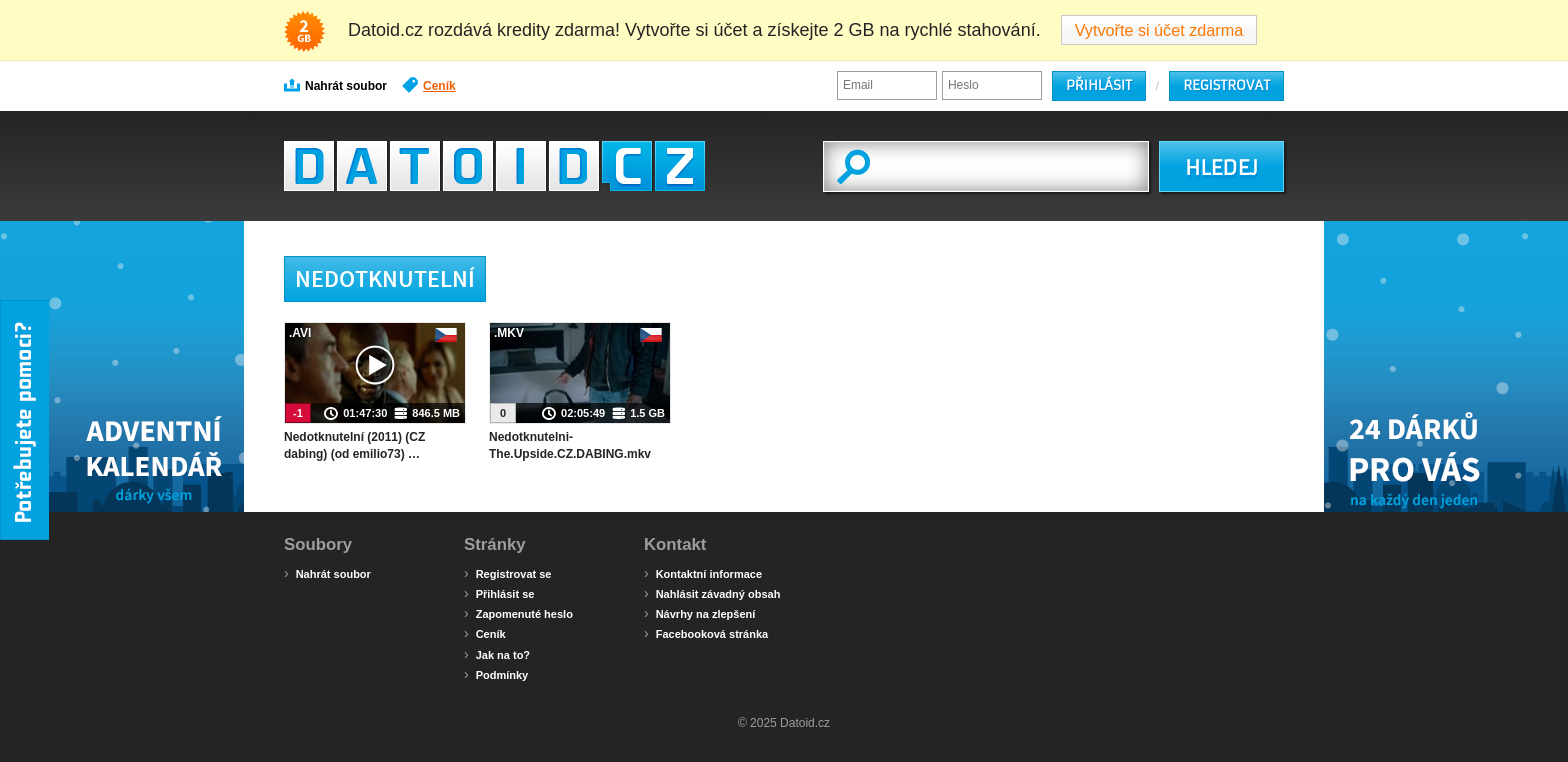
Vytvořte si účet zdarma (1159, 30)
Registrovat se (507, 573)
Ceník (429, 85)
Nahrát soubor (335, 85)
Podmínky (496, 674)
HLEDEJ (1221, 168)
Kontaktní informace (703, 573)
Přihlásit (1099, 85)
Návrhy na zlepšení (699, 613)
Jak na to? (497, 654)
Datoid (494, 166)
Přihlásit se (499, 593)
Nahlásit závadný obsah (712, 593)
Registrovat (1226, 85)
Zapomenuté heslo (518, 613)
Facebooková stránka (706, 633)
